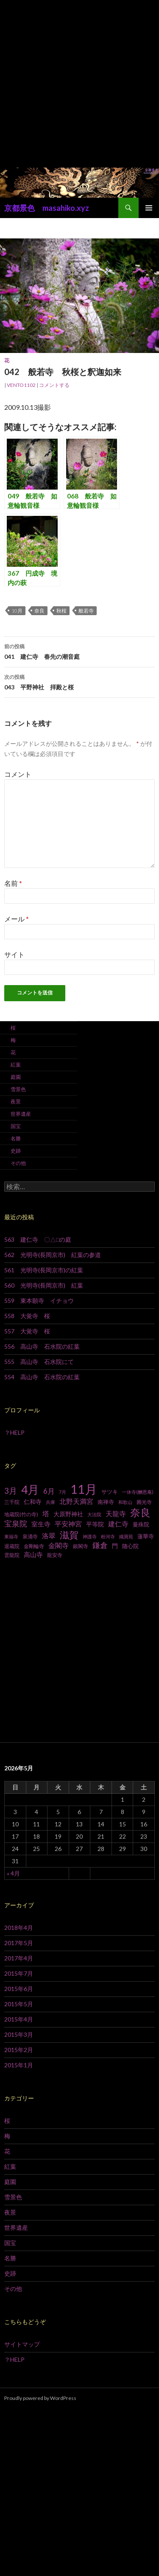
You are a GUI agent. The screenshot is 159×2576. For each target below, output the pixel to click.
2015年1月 (18, 2065)
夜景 (16, 1101)
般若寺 (86, 611)
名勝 (16, 1138)
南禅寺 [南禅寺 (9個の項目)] (106, 1501)
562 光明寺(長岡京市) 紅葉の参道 (52, 1254)
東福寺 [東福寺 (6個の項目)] (11, 1536)
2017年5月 (18, 1942)
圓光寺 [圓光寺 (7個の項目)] (144, 1502)
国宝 (16, 1126)
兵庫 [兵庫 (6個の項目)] (50, 1502)
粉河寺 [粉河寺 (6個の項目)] (108, 1536)
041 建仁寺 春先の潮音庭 (79, 650)
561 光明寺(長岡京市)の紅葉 (43, 1270)
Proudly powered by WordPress (40, 2398)
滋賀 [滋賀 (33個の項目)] (69, 1534)
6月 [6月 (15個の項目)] (49, 1491)
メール (16, 919)
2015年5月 (18, 2004)
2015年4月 (18, 2019)
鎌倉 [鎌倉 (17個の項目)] (100, 1545)
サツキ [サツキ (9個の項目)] (109, 1491)
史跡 (16, 1151)
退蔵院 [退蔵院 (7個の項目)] (12, 1546)
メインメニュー (149, 208)
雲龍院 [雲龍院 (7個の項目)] (12, 1555)
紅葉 (16, 1064)
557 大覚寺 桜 (27, 1331)
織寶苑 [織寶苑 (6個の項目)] (126, 1536)
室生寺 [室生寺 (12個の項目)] (40, 1524)
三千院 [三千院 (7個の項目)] (12, 1502)
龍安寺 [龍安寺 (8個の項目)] (54, 1555)
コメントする (54, 385)
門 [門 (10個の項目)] (115, 1545)
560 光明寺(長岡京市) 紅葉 (43, 1285)
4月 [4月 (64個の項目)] (30, 1489)
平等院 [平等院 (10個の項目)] (95, 1524)
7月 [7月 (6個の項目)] (62, 1492)
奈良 (39, 611)
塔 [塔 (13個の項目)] (45, 1514)
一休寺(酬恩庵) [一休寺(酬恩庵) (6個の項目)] (137, 1492)
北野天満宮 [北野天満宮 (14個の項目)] (76, 1501)
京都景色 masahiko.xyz (46, 208)
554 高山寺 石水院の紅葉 (42, 1376)
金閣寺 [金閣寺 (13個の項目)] (58, 1545)
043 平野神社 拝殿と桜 (79, 681)
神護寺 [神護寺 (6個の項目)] (90, 1536)
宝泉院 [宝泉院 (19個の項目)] (15, 1523)
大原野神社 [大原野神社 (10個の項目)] (68, 1514)
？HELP (14, 1432)
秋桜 (61, 611)
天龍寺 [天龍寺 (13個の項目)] (116, 1514)
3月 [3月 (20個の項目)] (10, 1490)
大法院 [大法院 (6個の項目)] (94, 1514)
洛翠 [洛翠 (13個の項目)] (49, 1536)
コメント (17, 774)
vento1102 (21, 385)
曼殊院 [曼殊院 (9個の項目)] (141, 1524)
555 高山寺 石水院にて (39, 1361)
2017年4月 (18, 1958)
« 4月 (13, 1873)
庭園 (16, 1077)
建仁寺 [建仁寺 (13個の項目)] (118, 1524)
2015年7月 (18, 1973)
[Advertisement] (79, 83)
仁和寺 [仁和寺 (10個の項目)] (33, 1501)
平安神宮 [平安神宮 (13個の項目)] (68, 1524)
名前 (13, 883)
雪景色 (18, 1089)
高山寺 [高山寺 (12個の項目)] (33, 1554)
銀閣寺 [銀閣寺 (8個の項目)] (80, 1546)
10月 (16, 611)
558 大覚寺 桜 (27, 1315)
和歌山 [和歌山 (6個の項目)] (125, 1502)
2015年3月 (18, 2034)
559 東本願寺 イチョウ (39, 1300)
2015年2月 (18, 2049)
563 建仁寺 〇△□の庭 (37, 1239)
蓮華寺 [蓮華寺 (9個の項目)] (145, 1536)
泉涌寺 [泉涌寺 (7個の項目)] (30, 1536)
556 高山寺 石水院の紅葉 (42, 1346)
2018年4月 (18, 1927)
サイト (14, 954)
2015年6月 (18, 1988)
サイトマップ (22, 2344)
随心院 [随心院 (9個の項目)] (130, 1546)
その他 (18, 1163)
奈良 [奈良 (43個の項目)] (140, 1512)
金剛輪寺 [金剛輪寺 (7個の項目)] (34, 1546)
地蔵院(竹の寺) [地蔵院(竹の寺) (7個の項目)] (21, 1514)
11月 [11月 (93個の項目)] (83, 1488)
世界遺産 (21, 1114)
